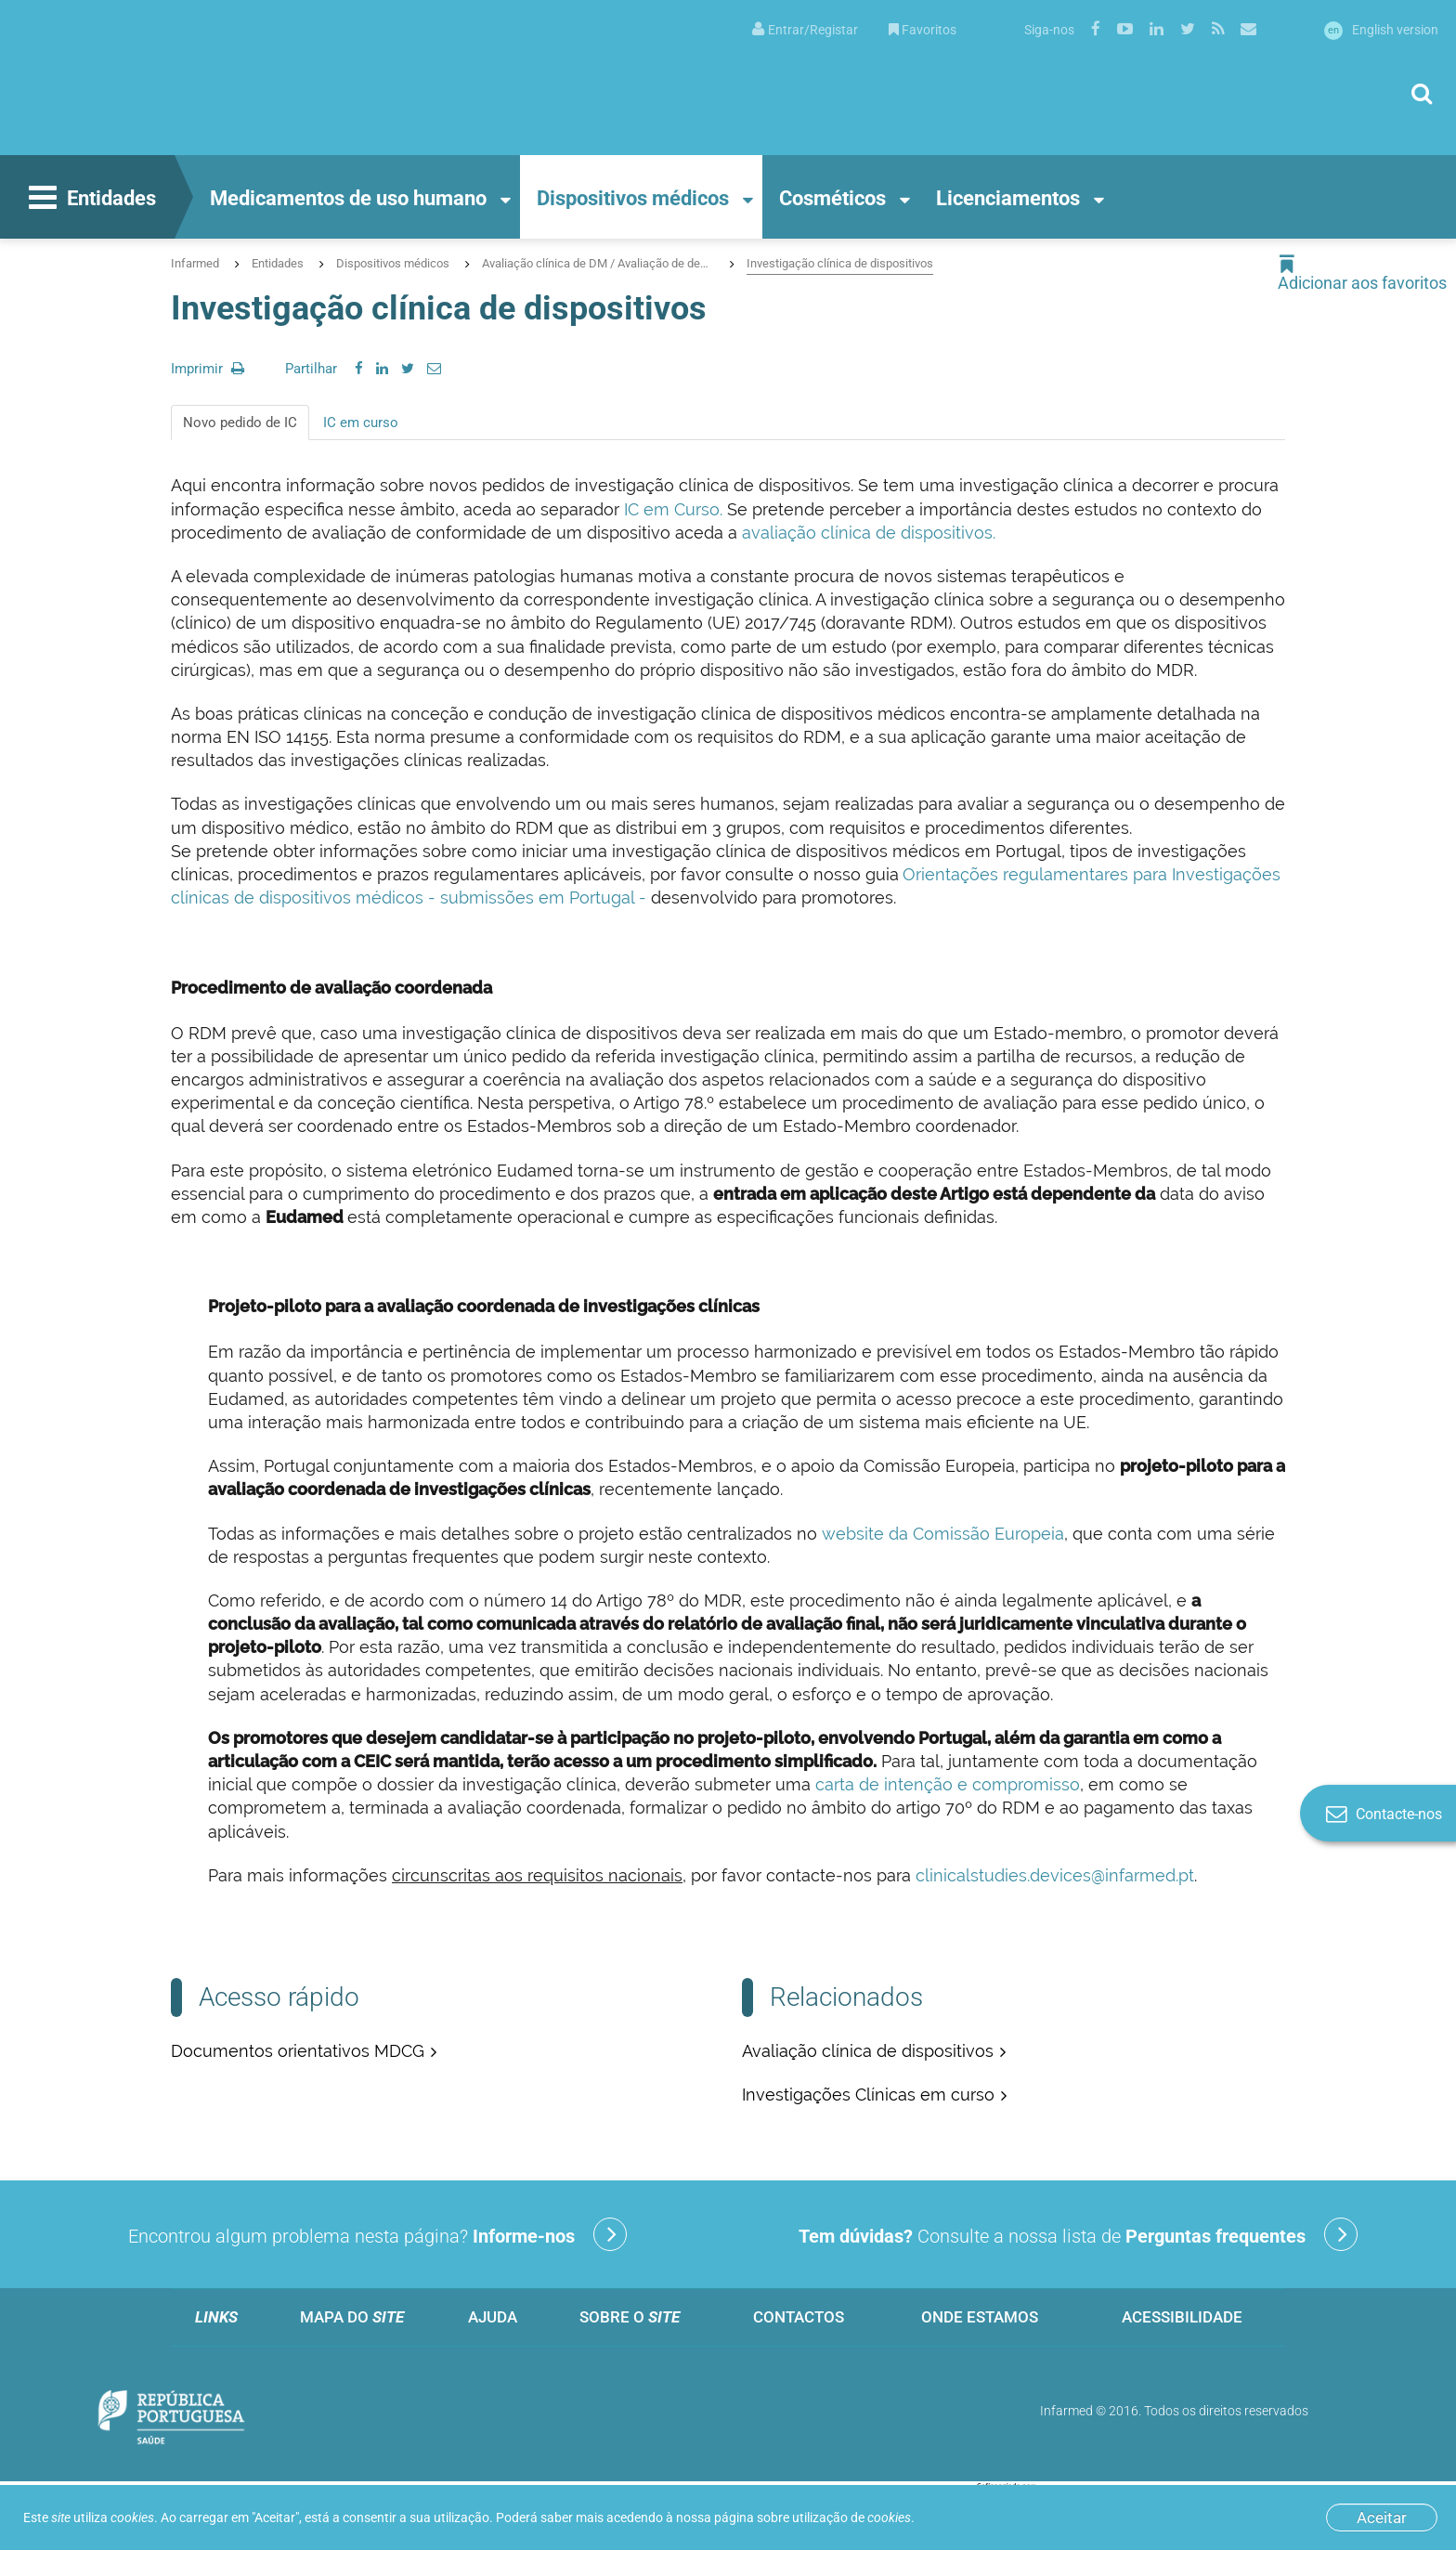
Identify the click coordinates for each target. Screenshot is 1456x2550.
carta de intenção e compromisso (947, 1784)
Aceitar (1382, 2517)
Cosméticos (832, 198)
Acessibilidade (1182, 2317)
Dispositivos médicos (633, 198)
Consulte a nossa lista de (1078, 2234)
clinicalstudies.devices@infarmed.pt (1055, 1875)
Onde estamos (979, 2317)
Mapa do (352, 2317)
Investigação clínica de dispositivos (840, 263)
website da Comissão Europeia (940, 1533)
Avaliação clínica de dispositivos (868, 2051)
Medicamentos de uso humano (348, 198)
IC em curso (360, 422)
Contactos (798, 2317)
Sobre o (629, 2317)
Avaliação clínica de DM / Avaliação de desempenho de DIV (598, 263)
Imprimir (207, 368)
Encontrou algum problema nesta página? (377, 2234)
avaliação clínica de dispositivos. (871, 532)
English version (1381, 29)
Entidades (90, 199)
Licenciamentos (1008, 198)
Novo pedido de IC (240, 422)
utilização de (851, 2517)
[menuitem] (805, 28)
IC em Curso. (670, 509)
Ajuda (492, 2317)
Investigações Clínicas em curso (868, 2094)
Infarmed (195, 263)
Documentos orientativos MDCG (297, 2051)
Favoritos (922, 29)
